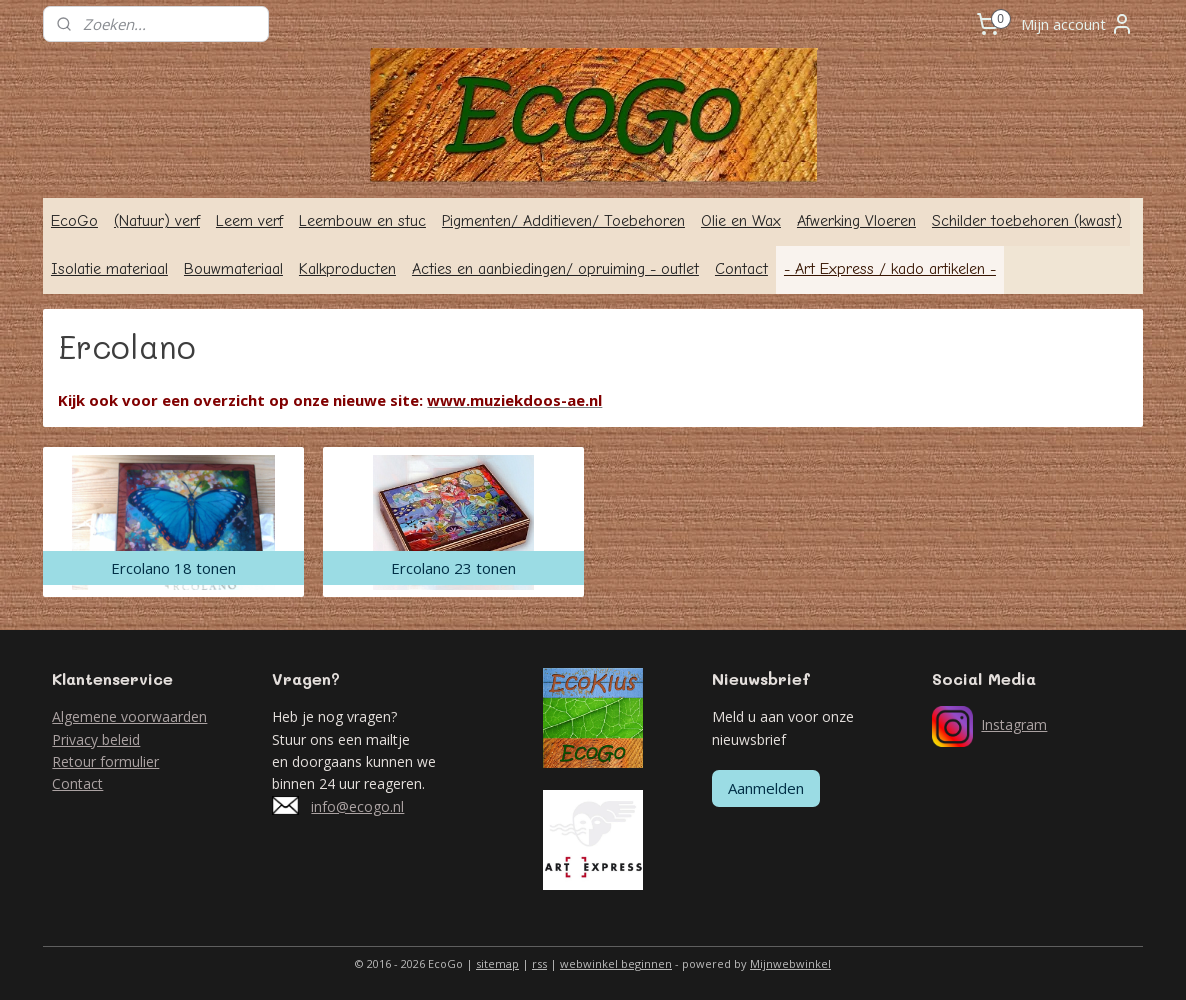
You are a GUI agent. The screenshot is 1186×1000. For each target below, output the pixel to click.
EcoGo (74, 221)
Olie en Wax (741, 221)
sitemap (497, 963)
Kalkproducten (347, 269)
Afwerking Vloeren (856, 221)
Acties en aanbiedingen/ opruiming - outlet (555, 269)
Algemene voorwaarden (129, 716)
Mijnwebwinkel (790, 963)
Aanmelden (766, 788)
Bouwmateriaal (233, 269)
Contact (741, 269)
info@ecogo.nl (357, 806)
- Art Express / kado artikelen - (890, 269)
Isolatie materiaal (109, 269)
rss (539, 963)
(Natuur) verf (157, 221)
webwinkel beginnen (616, 963)
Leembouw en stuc (362, 221)
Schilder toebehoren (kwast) (1027, 221)
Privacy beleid (96, 739)
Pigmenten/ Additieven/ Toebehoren (563, 221)
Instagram (1014, 724)
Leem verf (249, 221)
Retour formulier (105, 761)
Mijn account (1077, 24)
